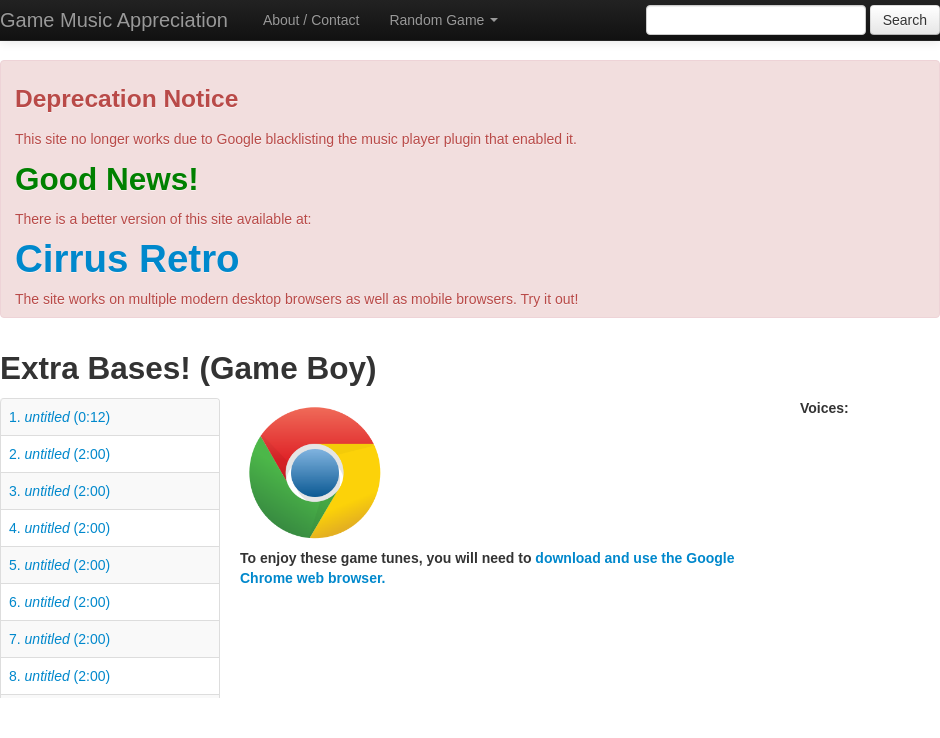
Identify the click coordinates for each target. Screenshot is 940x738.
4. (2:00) (59, 528)
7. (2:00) (59, 639)
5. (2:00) (59, 565)
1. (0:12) (59, 417)
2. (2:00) (59, 454)
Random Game (443, 20)
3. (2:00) (59, 491)
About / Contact (311, 20)
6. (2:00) (59, 602)
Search (905, 20)
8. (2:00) (59, 676)
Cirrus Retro (127, 258)
